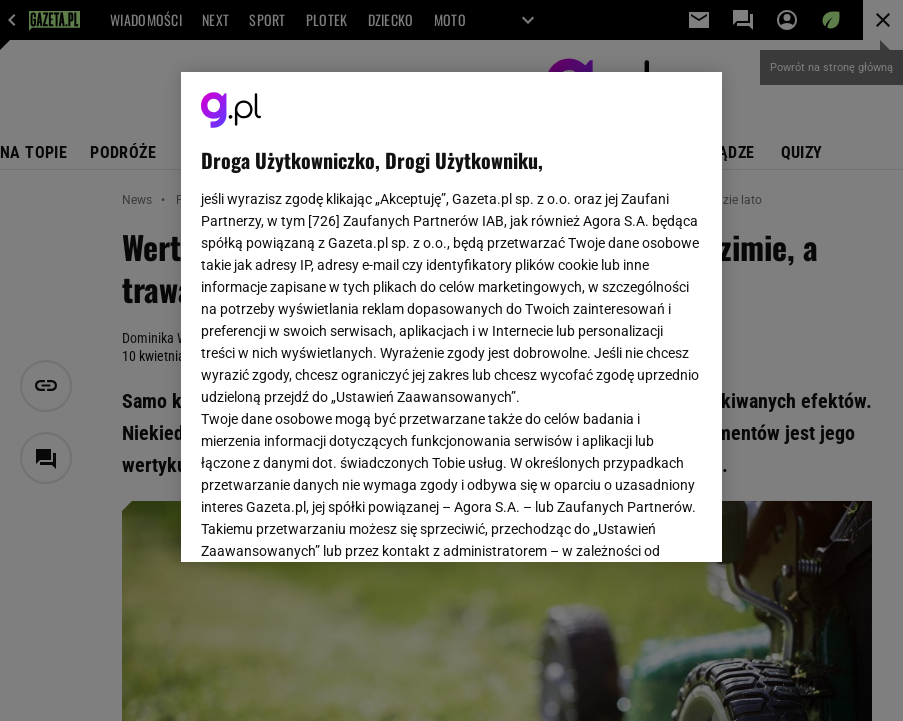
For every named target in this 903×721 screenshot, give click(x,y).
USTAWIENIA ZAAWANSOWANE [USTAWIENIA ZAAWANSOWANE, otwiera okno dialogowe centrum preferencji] (331, 522)
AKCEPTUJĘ (634, 523)
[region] (452, 317)
